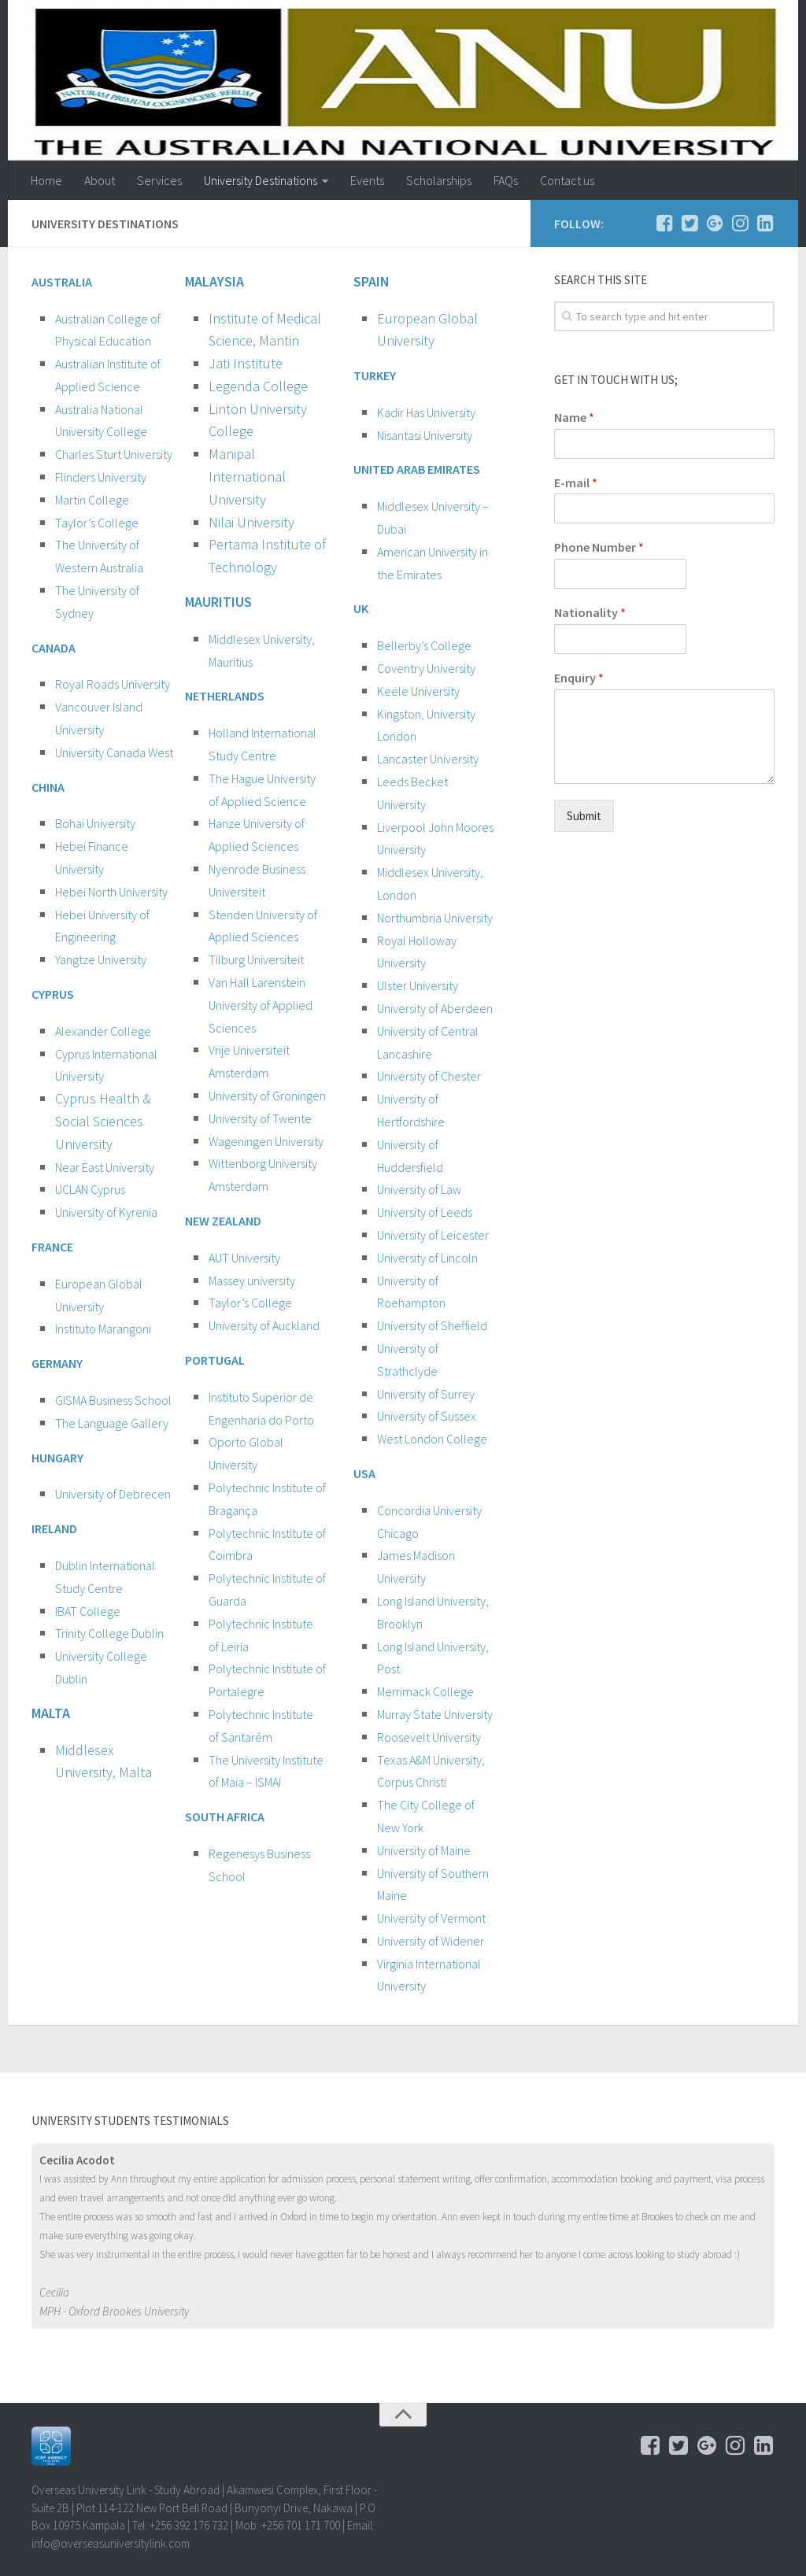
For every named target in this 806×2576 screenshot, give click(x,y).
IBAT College (87, 1611)
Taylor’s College (97, 522)
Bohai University (95, 823)
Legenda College (258, 386)
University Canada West (114, 752)
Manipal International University (247, 476)
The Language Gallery (111, 1423)
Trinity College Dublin (109, 1633)
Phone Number (599, 547)
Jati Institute (246, 363)
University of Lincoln (427, 1258)
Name (574, 417)
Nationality (590, 612)
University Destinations (260, 180)
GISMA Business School (113, 1400)
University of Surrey (426, 1394)
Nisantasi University (424, 435)
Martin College (92, 500)
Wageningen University (266, 1141)
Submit (584, 815)
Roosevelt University (429, 1737)
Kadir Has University (426, 412)
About (99, 180)
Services (159, 180)
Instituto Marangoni (103, 1328)
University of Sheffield (432, 1325)
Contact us (567, 180)
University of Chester (429, 1076)
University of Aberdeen (435, 1008)
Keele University (418, 691)
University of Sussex (426, 1416)
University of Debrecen (113, 1494)
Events (367, 180)
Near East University (104, 1167)
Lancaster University (428, 759)
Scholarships (438, 180)
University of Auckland (264, 1325)
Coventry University (426, 668)
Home (46, 180)
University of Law (419, 1189)
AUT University (244, 1258)
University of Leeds (424, 1212)
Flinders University (100, 477)
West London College (432, 1439)
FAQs (506, 180)
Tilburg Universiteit (256, 959)
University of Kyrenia (106, 1212)
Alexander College (103, 1031)
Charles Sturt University (113, 454)
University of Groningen (267, 1095)
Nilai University (253, 522)
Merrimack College (425, 1691)
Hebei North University (111, 892)
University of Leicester (433, 1235)
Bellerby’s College (424, 645)
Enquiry (579, 678)
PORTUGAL (215, 1360)
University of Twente (260, 1118)
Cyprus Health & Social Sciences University (103, 1121)
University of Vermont (431, 1918)
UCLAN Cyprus (90, 1189)
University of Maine (424, 1850)
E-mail (575, 482)
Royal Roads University (112, 684)
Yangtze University (100, 959)
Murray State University (435, 1714)
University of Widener (430, 1941)
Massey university (252, 1280)
